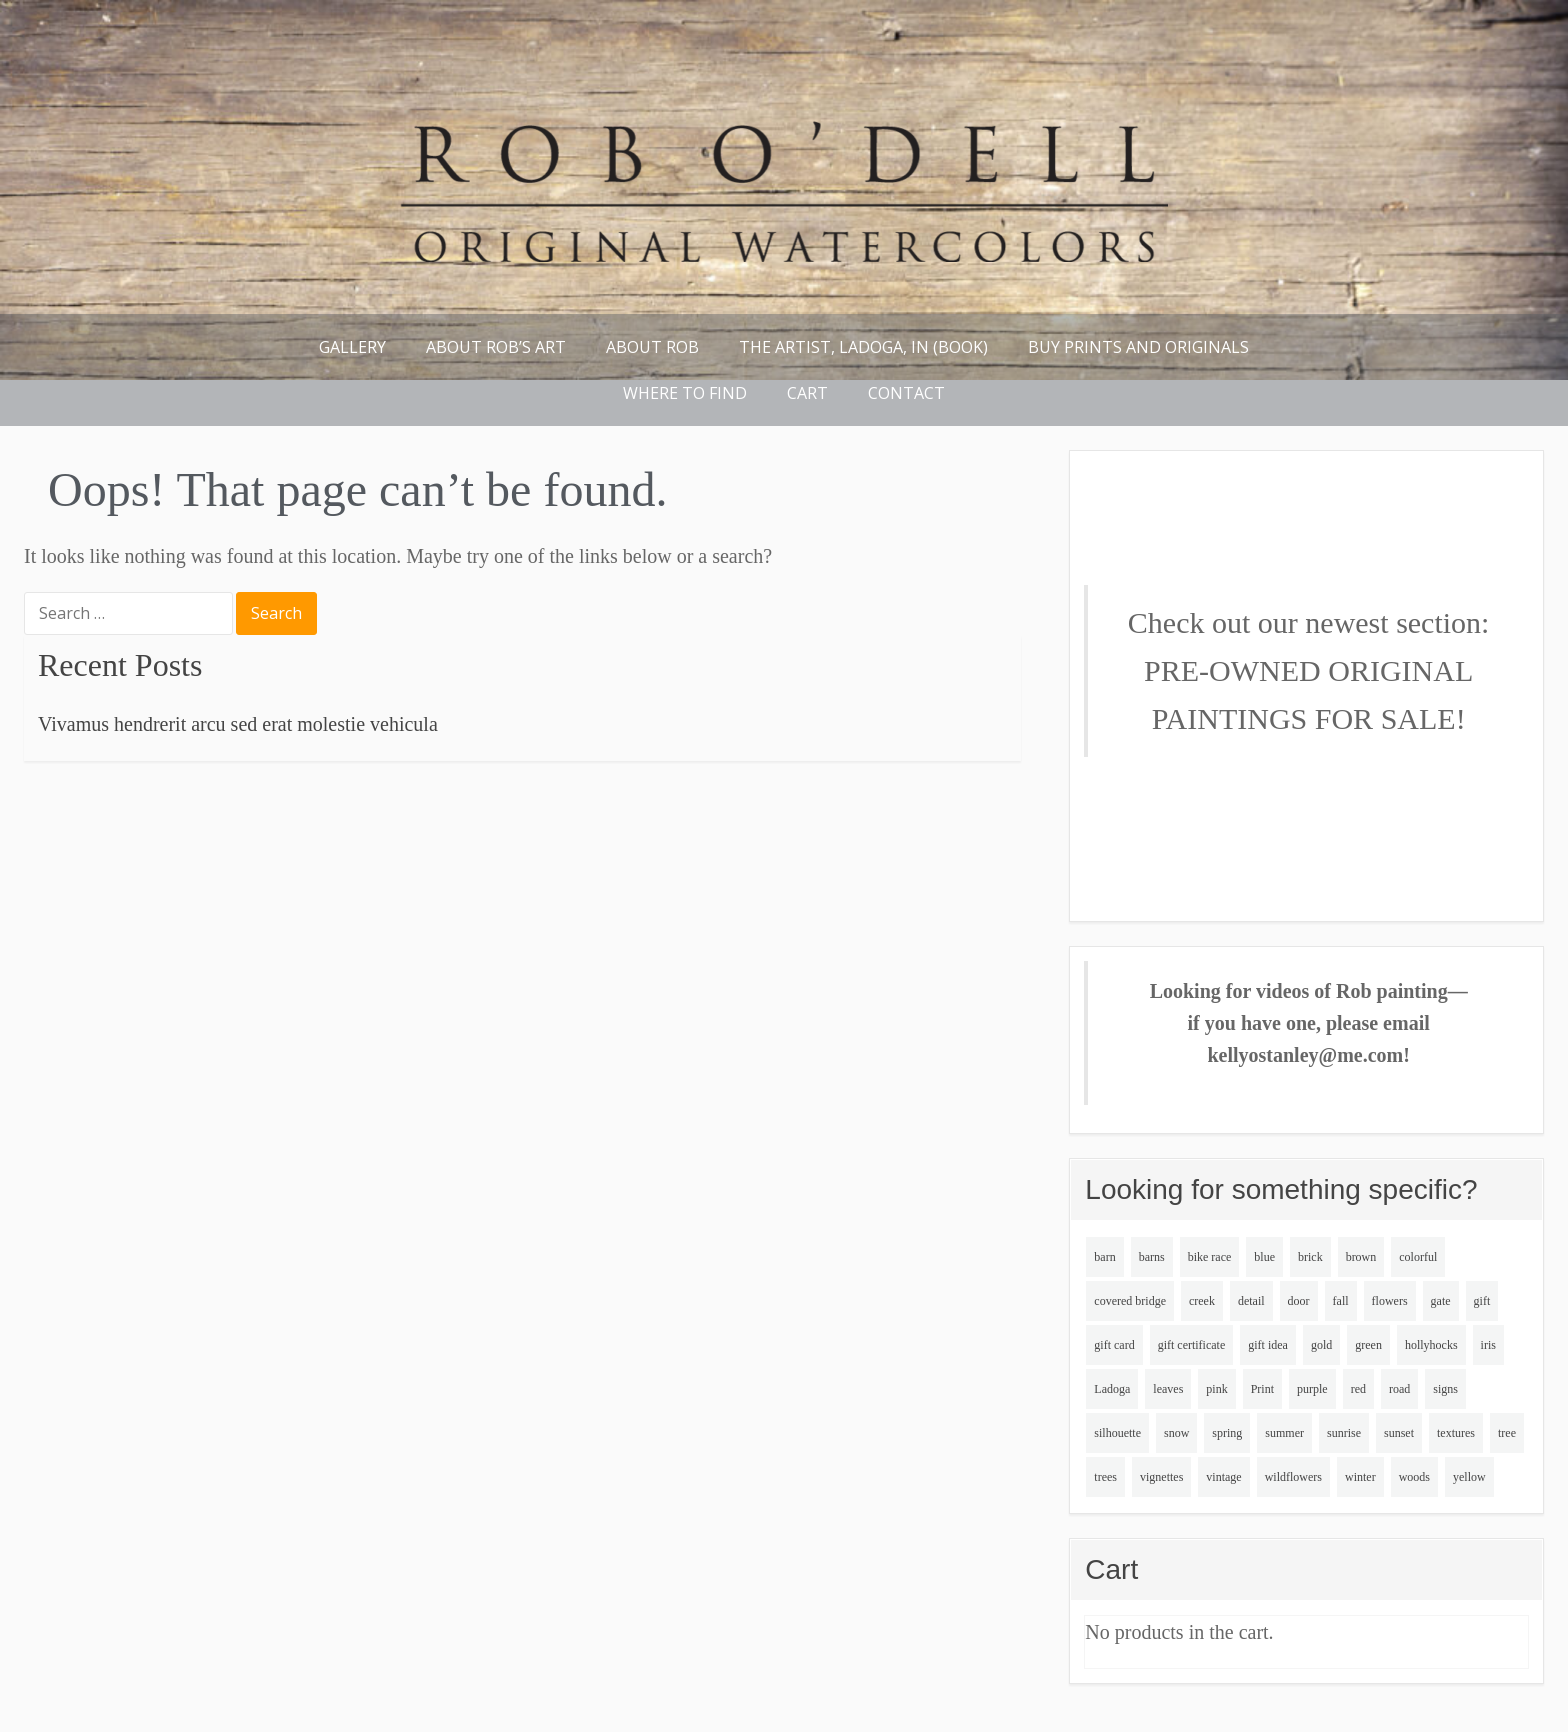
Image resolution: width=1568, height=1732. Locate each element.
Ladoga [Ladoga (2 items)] (1112, 1389)
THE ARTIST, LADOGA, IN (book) (863, 347)
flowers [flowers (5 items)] (1390, 1301)
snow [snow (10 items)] (1176, 1433)
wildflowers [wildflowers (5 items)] (1293, 1477)
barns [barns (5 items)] (1152, 1257)
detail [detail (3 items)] (1251, 1301)
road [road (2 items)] (1399, 1389)
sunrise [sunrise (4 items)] (1344, 1433)
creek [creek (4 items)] (1202, 1301)
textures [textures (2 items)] (1456, 1433)
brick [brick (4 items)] (1310, 1257)
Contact (906, 393)
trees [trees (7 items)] (1105, 1477)
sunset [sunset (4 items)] (1399, 1433)
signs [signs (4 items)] (1445, 1389)
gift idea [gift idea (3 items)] (1268, 1345)
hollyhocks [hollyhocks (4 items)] (1431, 1345)
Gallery (352, 347)
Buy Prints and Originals (1138, 347)
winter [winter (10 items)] (1360, 1477)
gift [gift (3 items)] (1482, 1301)
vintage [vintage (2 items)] (1223, 1477)
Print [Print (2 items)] (1262, 1389)
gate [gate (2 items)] (1441, 1301)
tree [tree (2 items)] (1507, 1433)
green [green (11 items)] (1368, 1345)
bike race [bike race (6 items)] (1210, 1257)
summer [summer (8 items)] (1284, 1433)
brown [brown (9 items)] (1361, 1257)
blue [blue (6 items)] (1264, 1257)
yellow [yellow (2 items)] (1469, 1477)
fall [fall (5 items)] (1341, 1301)
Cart (807, 393)
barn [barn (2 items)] (1104, 1257)
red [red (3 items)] (1358, 1389)
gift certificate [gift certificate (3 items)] (1192, 1345)
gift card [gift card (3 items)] (1114, 1345)
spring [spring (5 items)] (1227, 1433)
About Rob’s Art (496, 347)
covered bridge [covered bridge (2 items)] (1130, 1301)
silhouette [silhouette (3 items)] (1117, 1433)
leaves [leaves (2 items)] (1168, 1389)
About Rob (652, 347)
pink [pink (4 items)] (1216, 1389)
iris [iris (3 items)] (1488, 1345)
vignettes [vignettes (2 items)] (1161, 1477)
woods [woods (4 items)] (1414, 1477)
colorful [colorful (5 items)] (1418, 1257)
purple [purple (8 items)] (1312, 1389)
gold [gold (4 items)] (1321, 1345)
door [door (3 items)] (1299, 1301)
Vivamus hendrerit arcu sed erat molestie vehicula (238, 724)
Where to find (685, 393)
